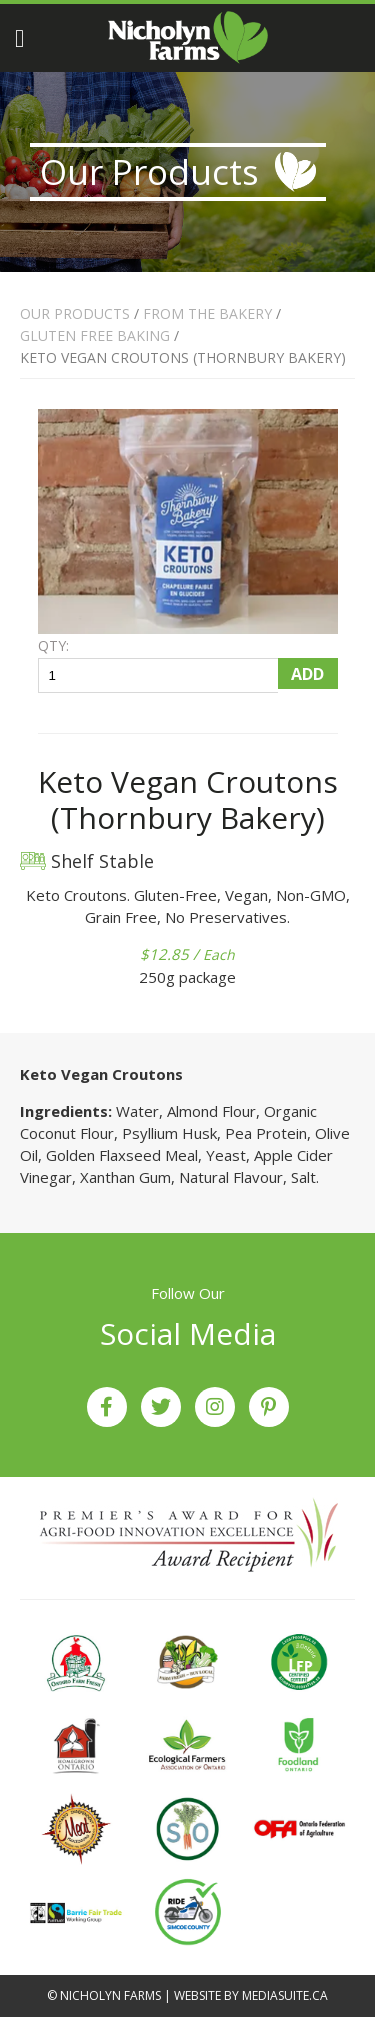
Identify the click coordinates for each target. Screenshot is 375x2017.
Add (307, 674)
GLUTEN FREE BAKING (97, 335)
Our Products (75, 313)
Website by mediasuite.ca (251, 1995)
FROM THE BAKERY (207, 313)
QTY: (53, 646)
